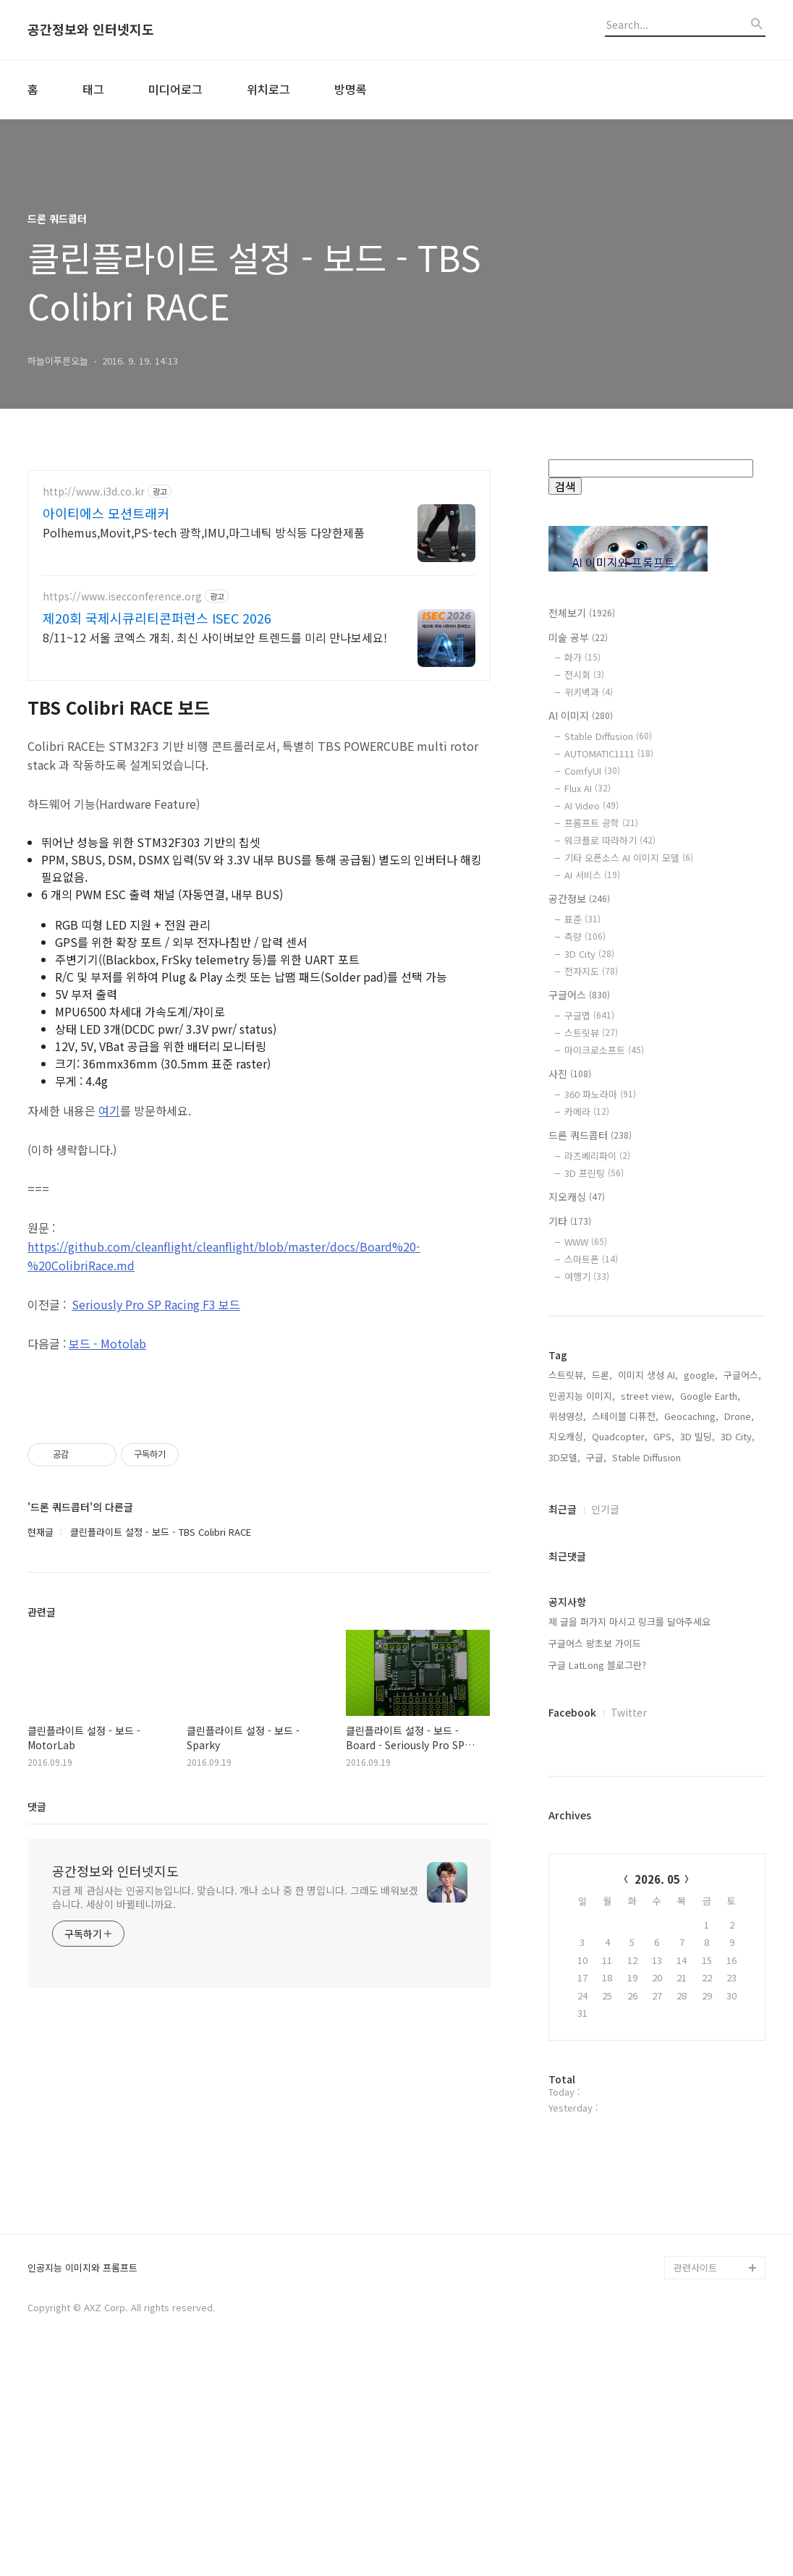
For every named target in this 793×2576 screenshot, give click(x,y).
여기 (109, 1110)
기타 (569, 1221)
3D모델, (564, 1457)
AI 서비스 (592, 875)
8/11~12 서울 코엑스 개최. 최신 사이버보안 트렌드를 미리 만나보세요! (215, 637)
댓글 (36, 1806)
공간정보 (579, 898)
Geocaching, (691, 1416)
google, (701, 1375)
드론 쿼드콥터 (590, 1135)
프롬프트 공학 (601, 823)
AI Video (591, 805)
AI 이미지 (580, 715)
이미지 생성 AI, (648, 1375)
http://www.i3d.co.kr (94, 491)
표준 (582, 919)
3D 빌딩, (697, 1436)
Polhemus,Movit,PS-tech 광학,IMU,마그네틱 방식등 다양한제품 (204, 532)
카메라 (586, 1111)
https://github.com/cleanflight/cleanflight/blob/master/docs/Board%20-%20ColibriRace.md (223, 1256)
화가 (582, 657)
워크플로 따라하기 (610, 840)
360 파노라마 (600, 1094)
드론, (602, 1375)
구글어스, (742, 1375)
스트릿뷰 (591, 1033)
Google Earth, (710, 1396)
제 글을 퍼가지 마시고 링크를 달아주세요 (629, 1621)
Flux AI (587, 788)
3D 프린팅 (594, 1173)
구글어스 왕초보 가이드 (594, 1643)
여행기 (586, 1276)
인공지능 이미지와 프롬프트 (82, 2480)
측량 (585, 936)
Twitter (629, 1712)
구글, (596, 1457)
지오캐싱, (567, 1436)
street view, (647, 1396)
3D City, (738, 1436)
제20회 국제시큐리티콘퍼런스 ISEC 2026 (157, 617)
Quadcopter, (620, 1436)
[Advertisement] (657, 2237)
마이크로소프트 (604, 1050)
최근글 (562, 1509)
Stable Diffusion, (648, 1457)
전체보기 (581, 612)
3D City (589, 954)
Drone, (739, 1416)
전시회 (584, 674)
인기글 (605, 1509)
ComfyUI (592, 771)
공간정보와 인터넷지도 (90, 30)
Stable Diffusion (608, 736)
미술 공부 (578, 637)
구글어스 (579, 994)
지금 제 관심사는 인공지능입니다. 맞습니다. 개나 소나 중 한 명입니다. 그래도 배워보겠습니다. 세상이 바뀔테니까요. (235, 1897)
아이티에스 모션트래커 (106, 513)
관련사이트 (695, 2479)
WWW (585, 1242)
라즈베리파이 (597, 1155)
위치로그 (268, 88)
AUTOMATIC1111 (608, 753)
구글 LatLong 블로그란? (597, 1665)
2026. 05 (657, 1879)
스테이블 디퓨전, (625, 1416)
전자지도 (591, 971)
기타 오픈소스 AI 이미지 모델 (628, 857)
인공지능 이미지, (581, 1396)
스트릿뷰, (567, 1375)
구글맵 (589, 1015)
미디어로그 (175, 88)
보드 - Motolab (107, 1343)
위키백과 (588, 692)
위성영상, (567, 1416)
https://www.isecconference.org (122, 596)
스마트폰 (591, 1259)
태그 (93, 88)
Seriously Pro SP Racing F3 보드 (156, 1304)
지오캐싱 (576, 1196)
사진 (569, 1073)
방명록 (350, 88)
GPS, (663, 1436)
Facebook (572, 1712)
